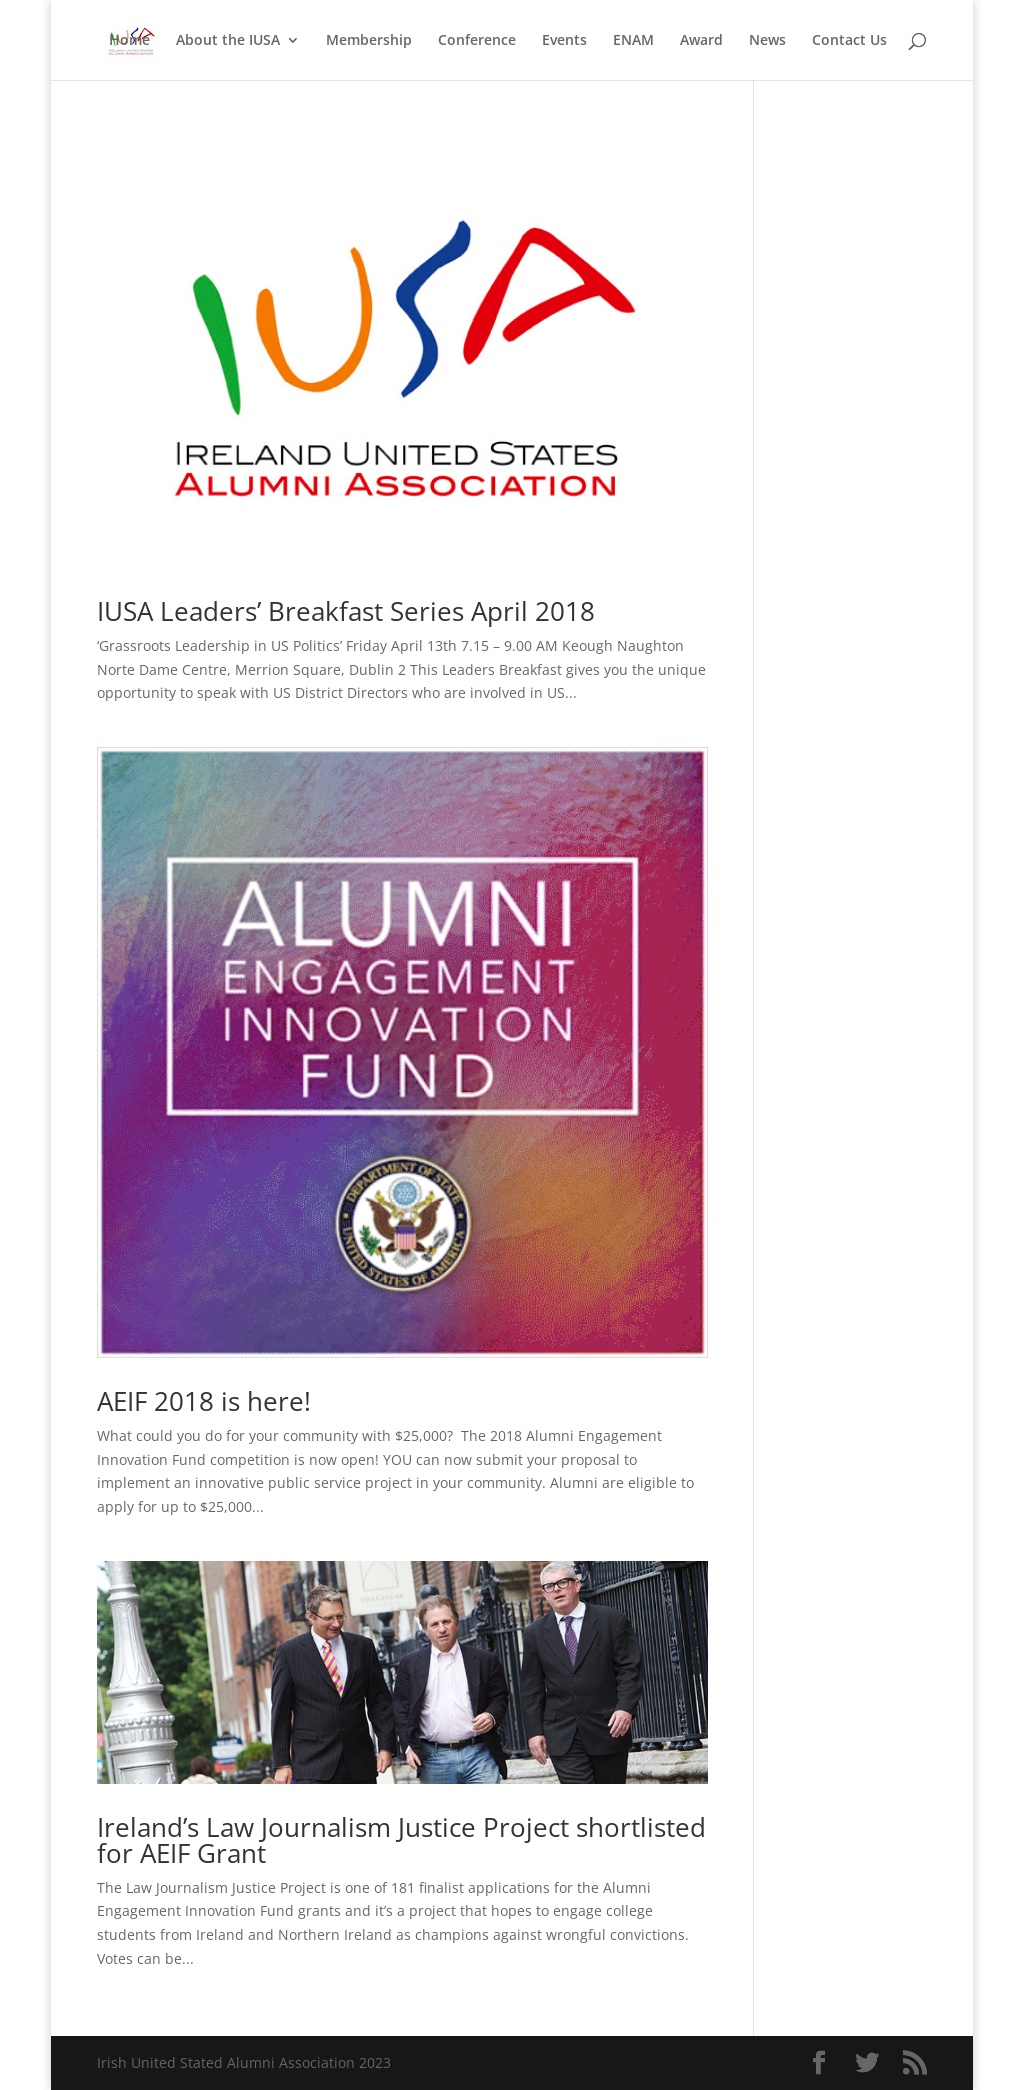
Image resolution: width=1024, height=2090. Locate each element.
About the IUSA (228, 41)
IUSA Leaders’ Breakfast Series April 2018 (346, 611)
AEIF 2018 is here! (204, 1401)
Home (129, 41)
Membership (369, 41)
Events (564, 41)
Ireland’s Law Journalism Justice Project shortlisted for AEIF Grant (401, 1840)
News (767, 41)
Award (701, 41)
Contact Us (849, 41)
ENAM (633, 41)
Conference (477, 41)
